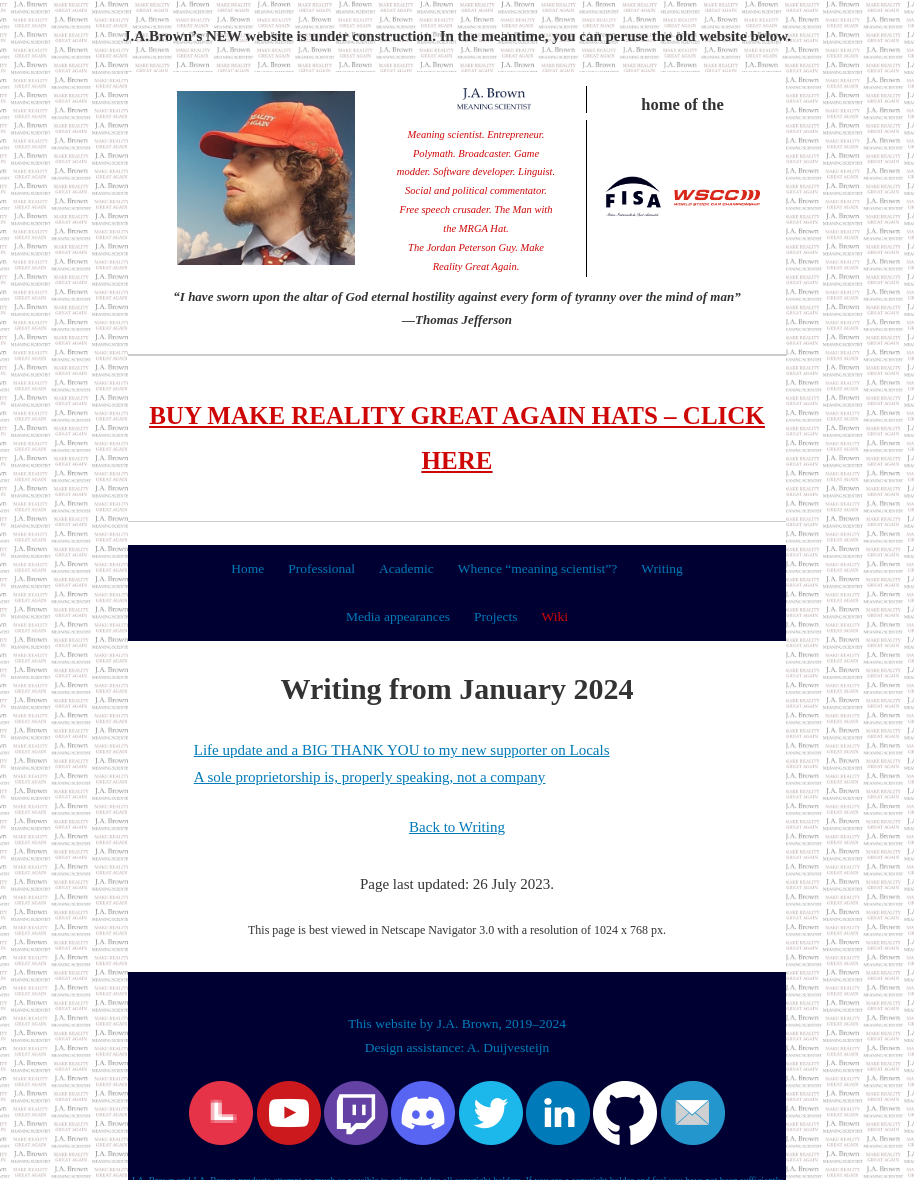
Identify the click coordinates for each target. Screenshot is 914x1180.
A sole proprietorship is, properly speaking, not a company (370, 777)
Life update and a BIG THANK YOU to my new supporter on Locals (402, 750)
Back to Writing (457, 827)
